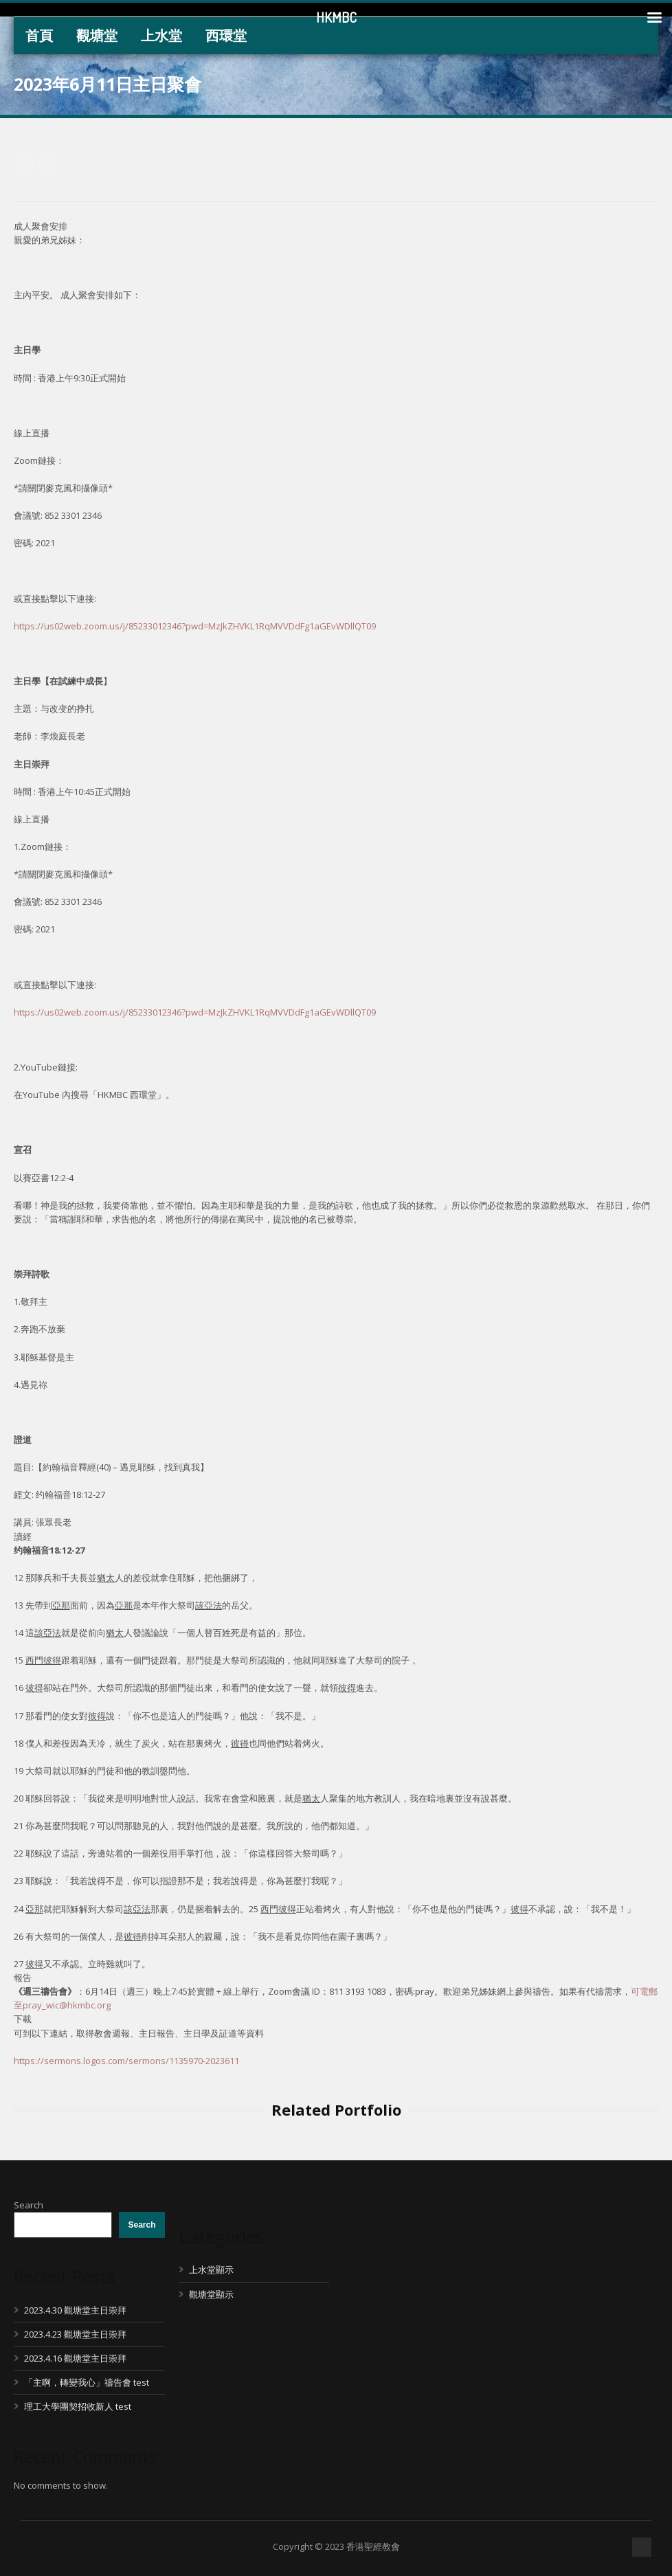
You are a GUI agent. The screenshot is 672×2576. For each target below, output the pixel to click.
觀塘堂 (96, 35)
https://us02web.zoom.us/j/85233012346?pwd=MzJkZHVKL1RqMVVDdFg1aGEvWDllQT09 (195, 626)
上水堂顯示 (211, 2269)
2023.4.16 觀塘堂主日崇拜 (75, 2358)
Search (28, 2205)
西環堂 (226, 35)
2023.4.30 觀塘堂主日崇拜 (75, 2310)
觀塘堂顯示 (211, 2294)
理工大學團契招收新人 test (77, 2406)
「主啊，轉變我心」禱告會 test (86, 2382)
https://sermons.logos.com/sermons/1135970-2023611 (126, 2060)
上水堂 (161, 35)
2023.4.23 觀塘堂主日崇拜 (75, 2334)
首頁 (39, 35)
